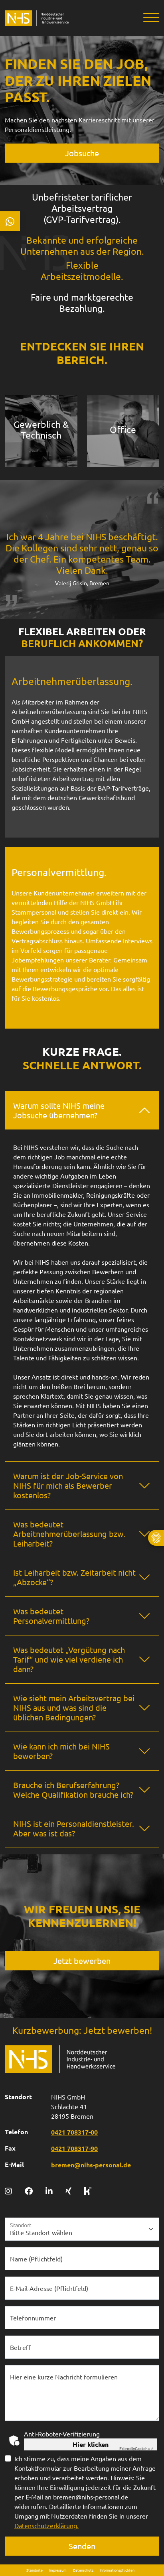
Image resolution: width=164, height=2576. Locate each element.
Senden (82, 2546)
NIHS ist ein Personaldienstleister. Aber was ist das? (73, 1828)
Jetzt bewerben (82, 1961)
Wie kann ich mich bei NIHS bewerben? (61, 1751)
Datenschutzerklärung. (46, 2525)
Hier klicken (91, 2444)
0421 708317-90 (74, 2148)
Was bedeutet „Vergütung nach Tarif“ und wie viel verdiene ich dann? (69, 1659)
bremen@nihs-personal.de (91, 2165)
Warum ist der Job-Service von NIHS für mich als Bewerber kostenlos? (68, 1485)
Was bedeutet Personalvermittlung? (51, 1615)
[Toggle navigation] (148, 18)
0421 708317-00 (74, 2132)
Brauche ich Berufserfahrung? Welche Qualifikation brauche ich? (73, 1789)
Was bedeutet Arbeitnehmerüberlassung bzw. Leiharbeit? (69, 1533)
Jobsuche (82, 153)
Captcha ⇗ (136, 2448)
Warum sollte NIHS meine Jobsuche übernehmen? (59, 1110)
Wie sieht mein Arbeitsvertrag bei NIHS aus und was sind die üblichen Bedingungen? (73, 1707)
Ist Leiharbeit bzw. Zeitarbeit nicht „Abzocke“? (74, 1577)
